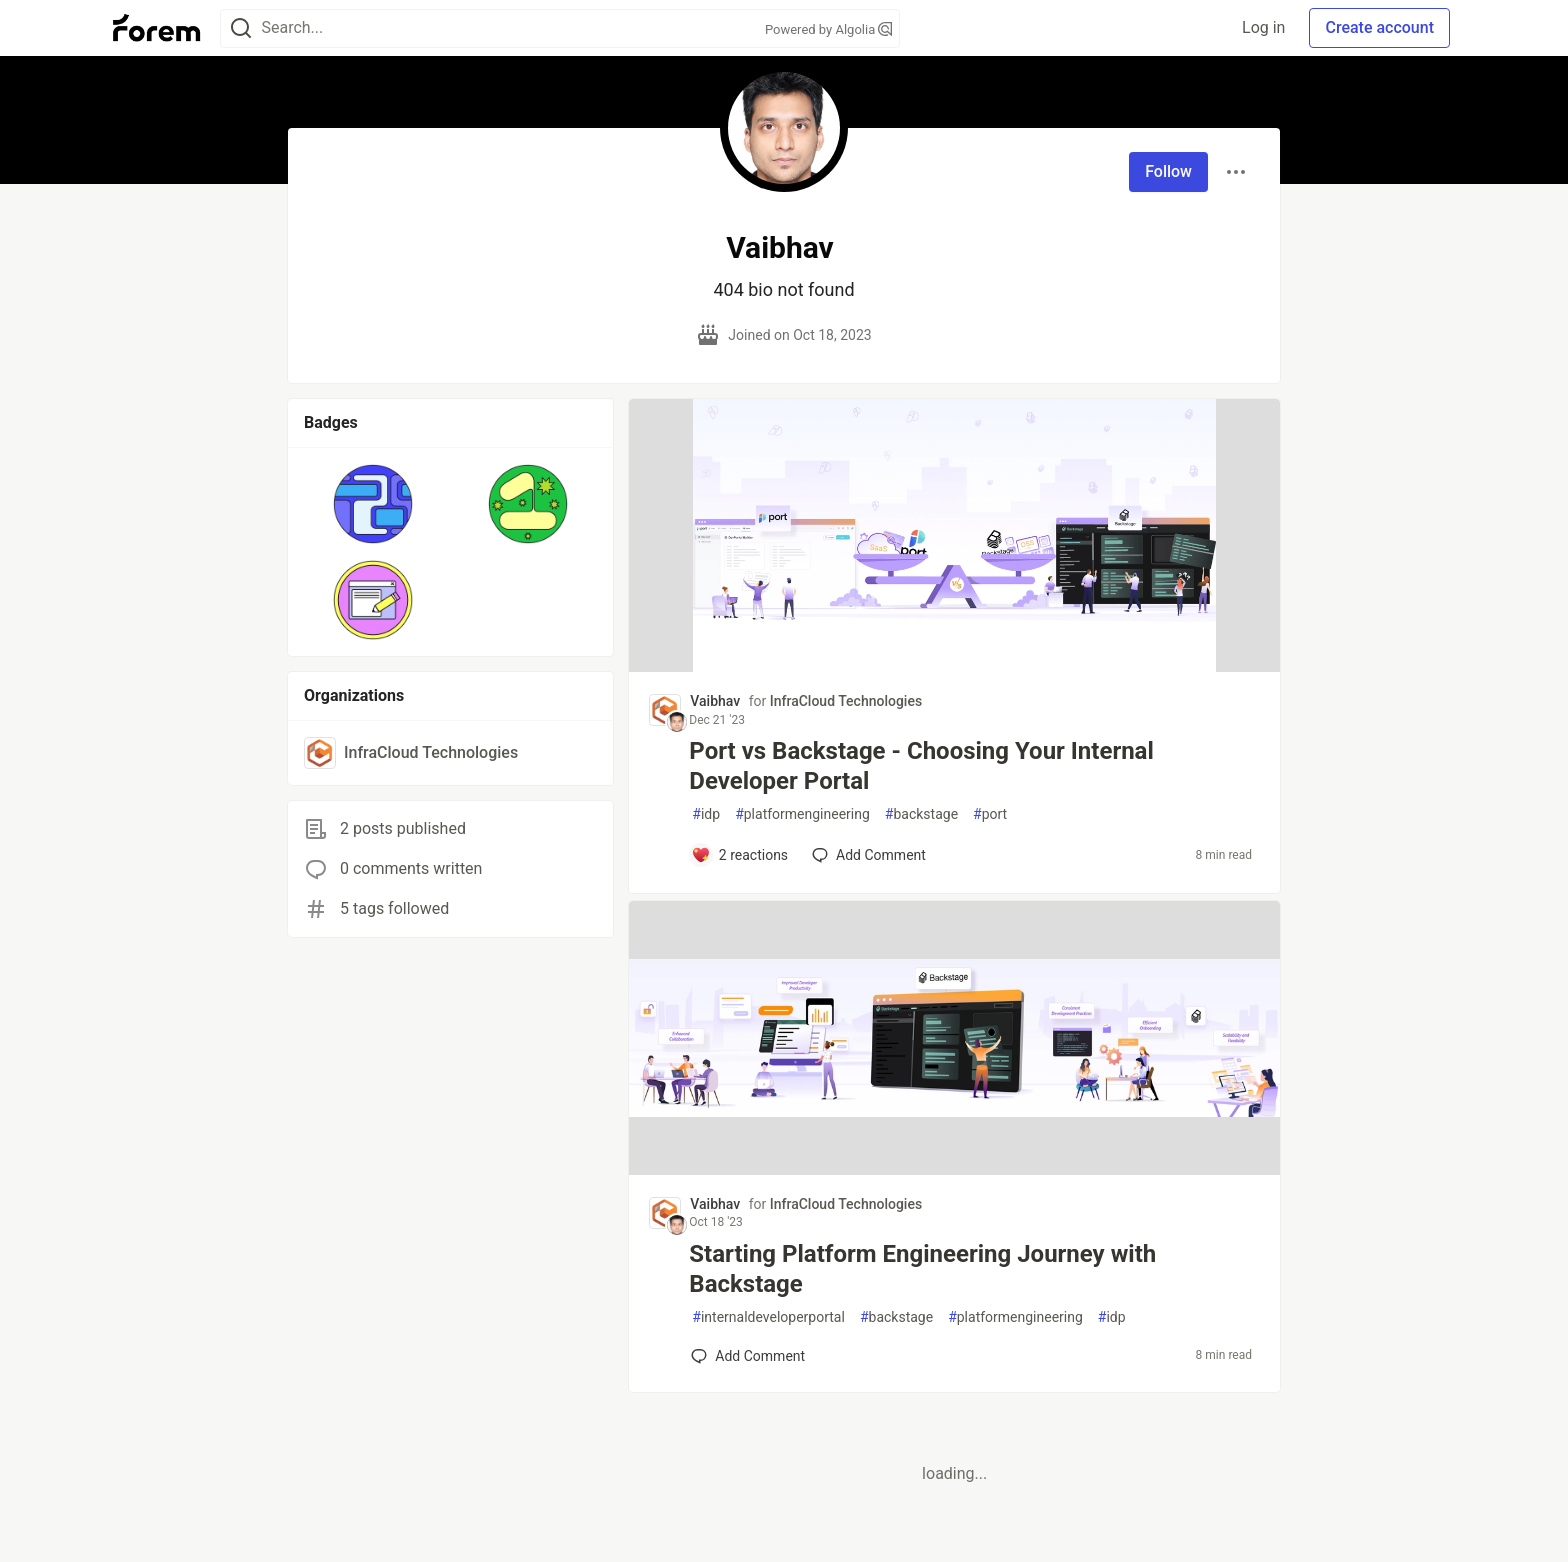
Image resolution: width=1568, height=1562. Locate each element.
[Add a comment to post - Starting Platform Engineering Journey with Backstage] (748, 1356)
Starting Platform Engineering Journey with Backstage (922, 1269)
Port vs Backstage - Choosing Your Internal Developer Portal (921, 766)
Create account (1379, 27)
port (990, 814)
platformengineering (802, 814)
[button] (373, 504)
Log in (1263, 27)
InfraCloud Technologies (846, 701)
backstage (921, 814)
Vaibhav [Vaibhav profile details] (715, 701)
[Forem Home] (157, 28)
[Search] (241, 28)
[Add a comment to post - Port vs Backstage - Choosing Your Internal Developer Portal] (739, 855)
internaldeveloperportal (768, 1317)
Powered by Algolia (829, 29)
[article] (954, 666)
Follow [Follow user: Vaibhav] (1168, 171)
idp (706, 814)
